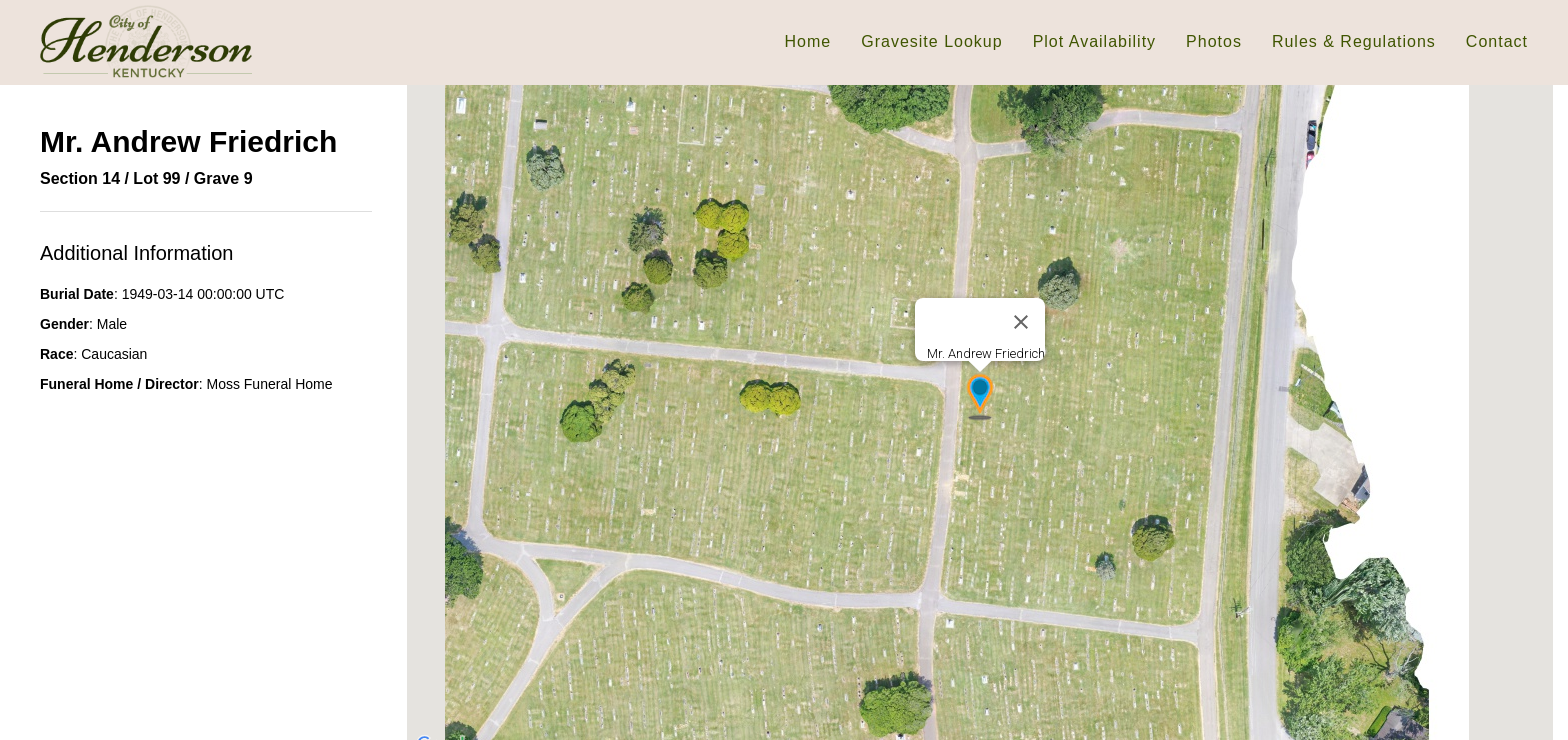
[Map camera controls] (1523, 714)
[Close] (1021, 322)
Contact (1497, 41)
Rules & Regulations (1354, 41)
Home (808, 41)
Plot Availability (1094, 41)
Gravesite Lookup (931, 41)
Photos (1214, 41)
